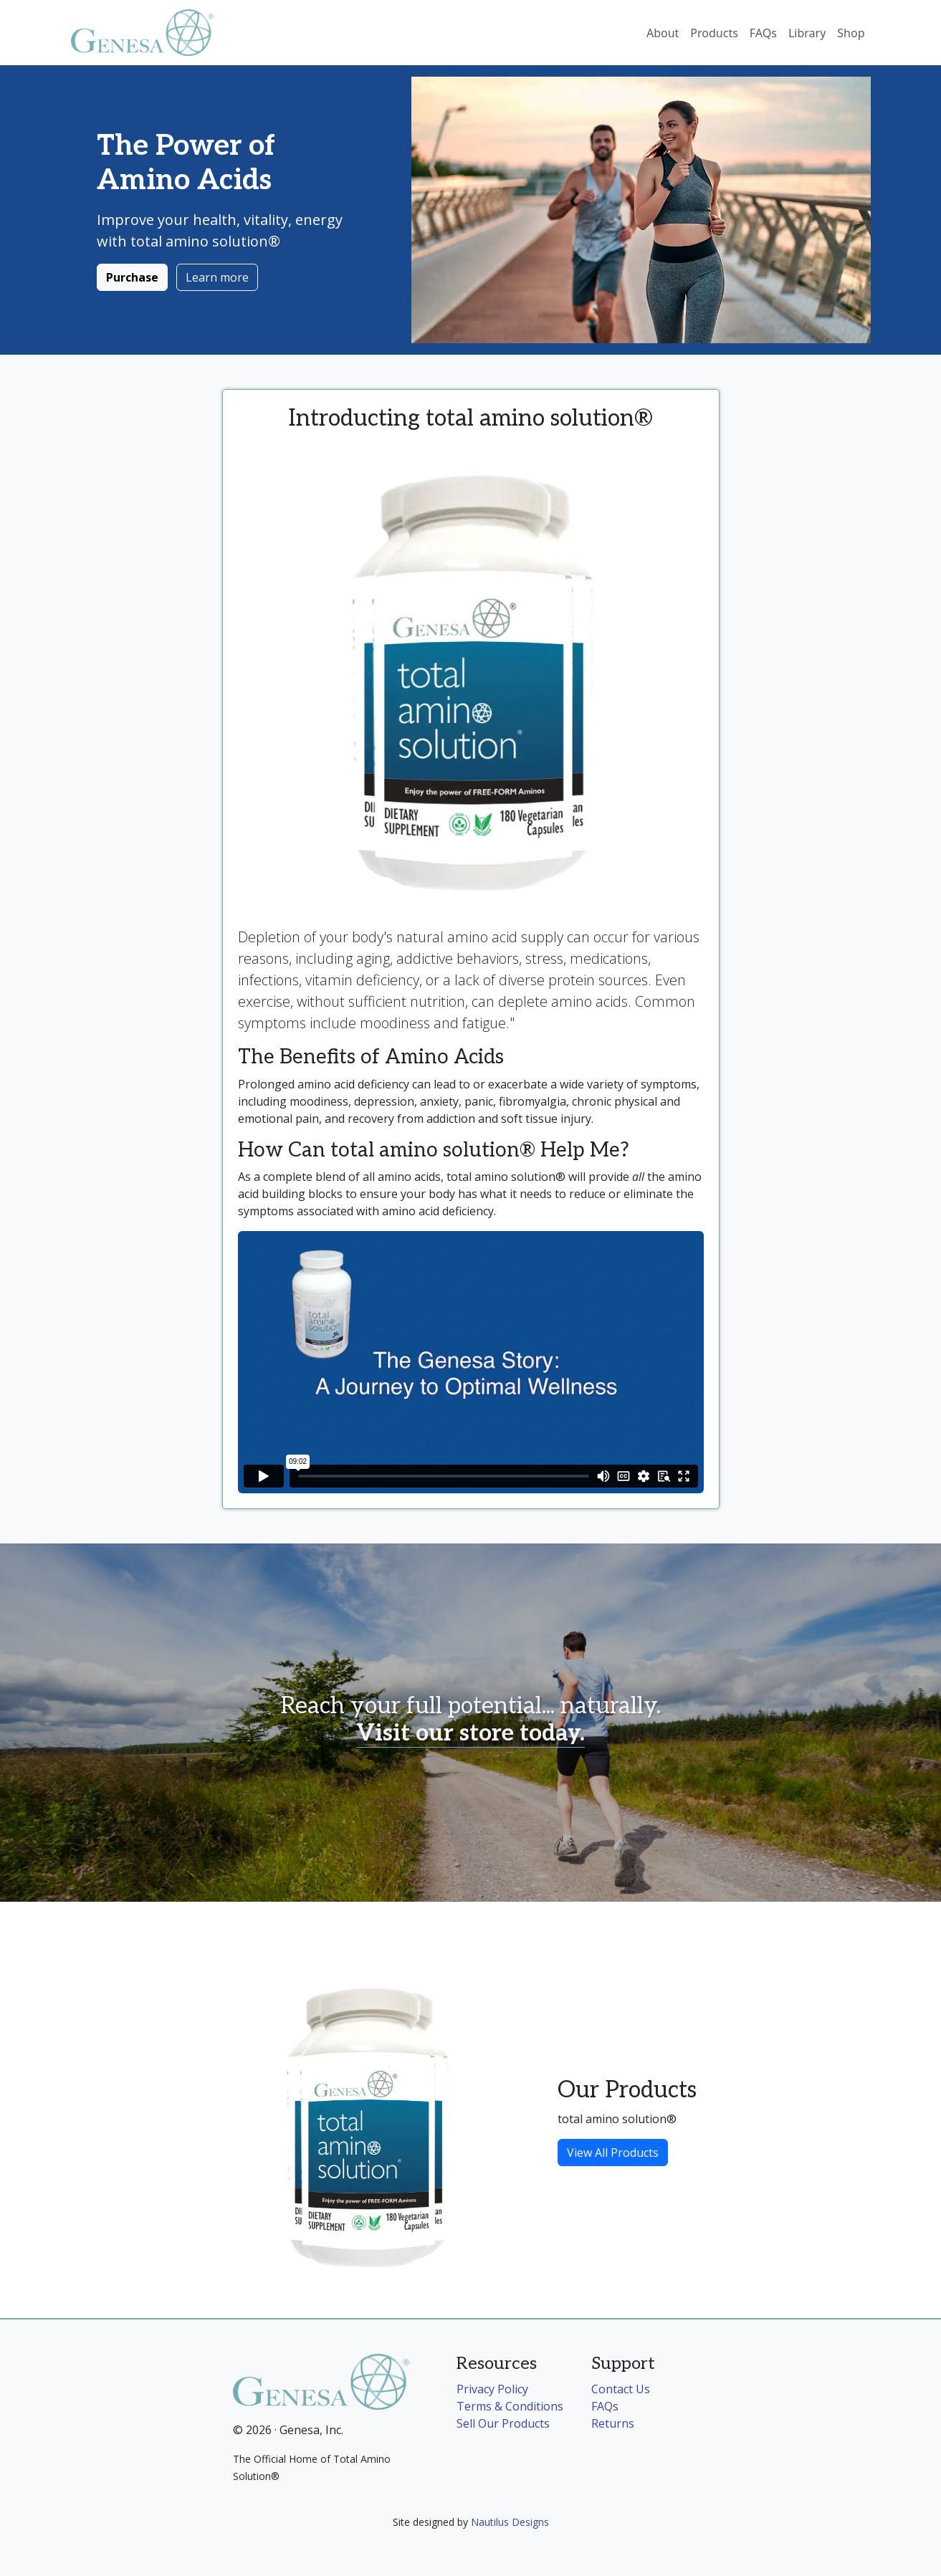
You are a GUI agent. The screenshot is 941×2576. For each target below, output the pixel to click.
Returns (612, 2423)
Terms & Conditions (510, 2406)
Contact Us (620, 2389)
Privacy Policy (492, 2389)
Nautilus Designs (510, 2522)
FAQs (763, 33)
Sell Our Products (503, 2423)
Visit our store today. (470, 1733)
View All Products (613, 2152)
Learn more (217, 277)
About (662, 33)
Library (807, 33)
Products (714, 33)
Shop (850, 33)
